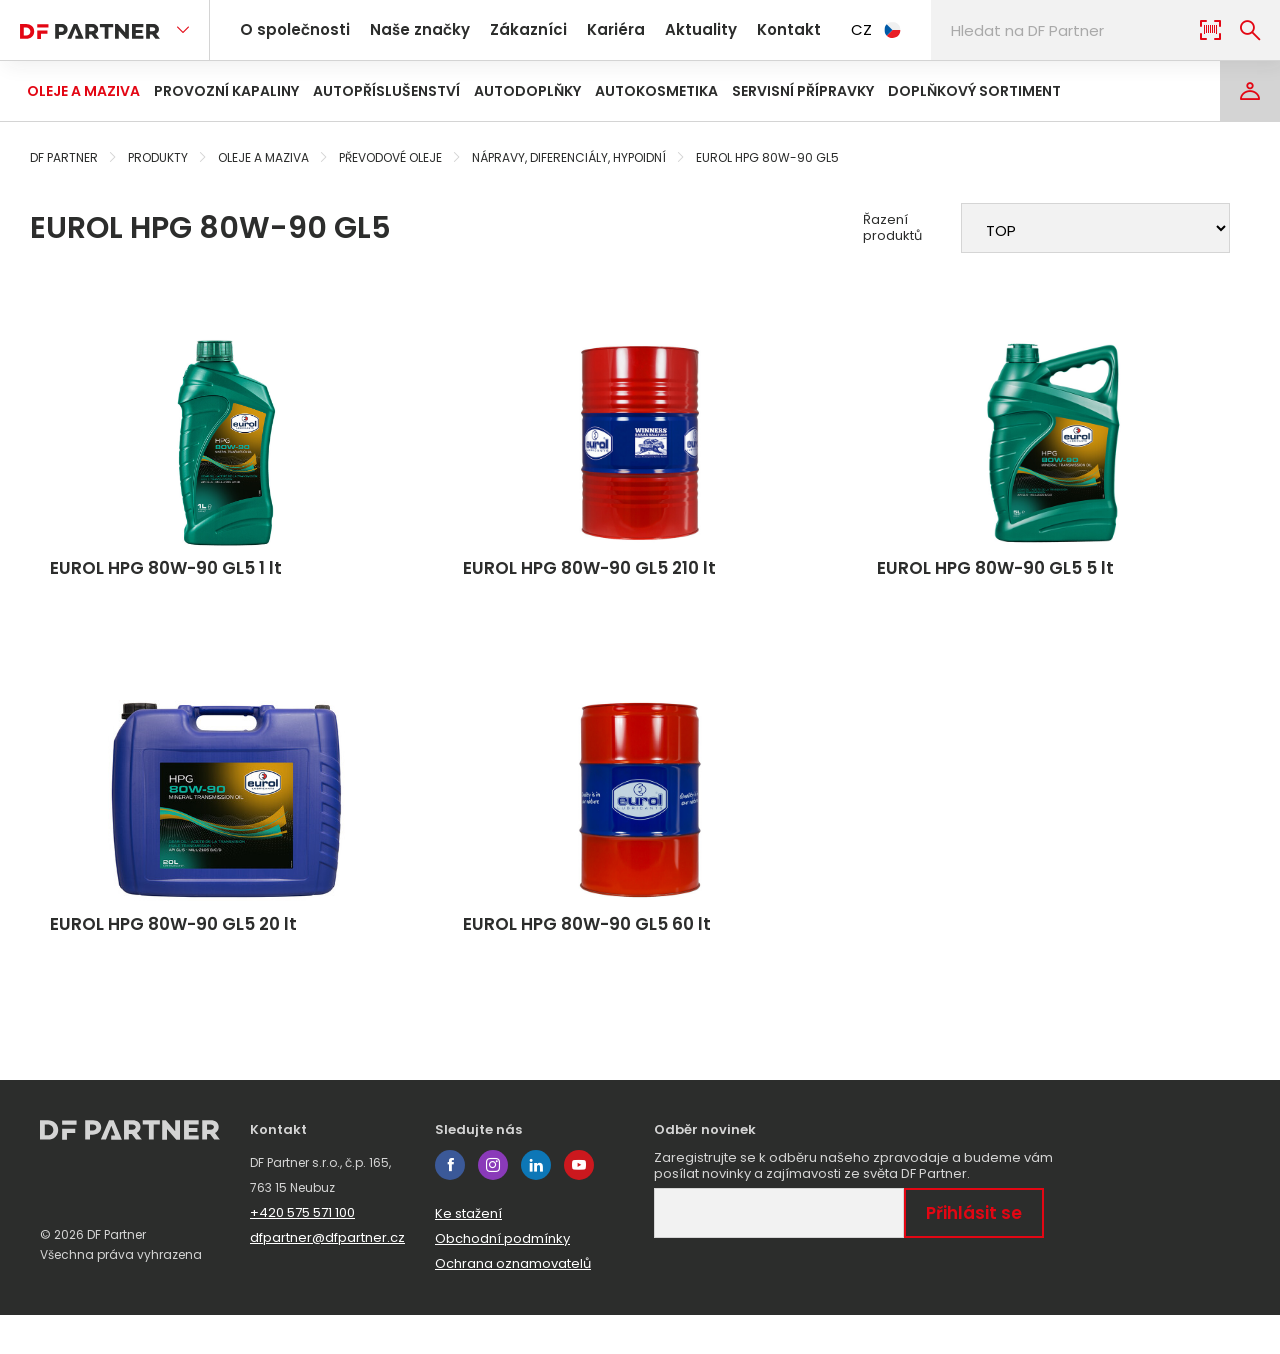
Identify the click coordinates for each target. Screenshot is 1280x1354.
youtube (579, 1204)
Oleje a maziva (83, 91)
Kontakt (750, 29)
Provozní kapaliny (226, 91)
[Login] (1250, 91)
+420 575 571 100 (302, 1251)
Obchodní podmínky (502, 1277)
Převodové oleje (390, 157)
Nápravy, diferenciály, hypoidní (569, 157)
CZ (835, 29)
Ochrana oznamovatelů (513, 1302)
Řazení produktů (892, 228)
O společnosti (291, 29)
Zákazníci (510, 29)
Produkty (158, 157)
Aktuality (669, 29)
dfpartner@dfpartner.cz (327, 1276)
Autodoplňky (527, 91)
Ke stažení (468, 1252)
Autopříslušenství (386, 91)
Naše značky (409, 29)
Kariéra (591, 29)
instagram (493, 1204)
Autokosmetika (656, 91)
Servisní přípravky (803, 91)
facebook (450, 1204)
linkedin (536, 1204)
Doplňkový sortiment (974, 91)
